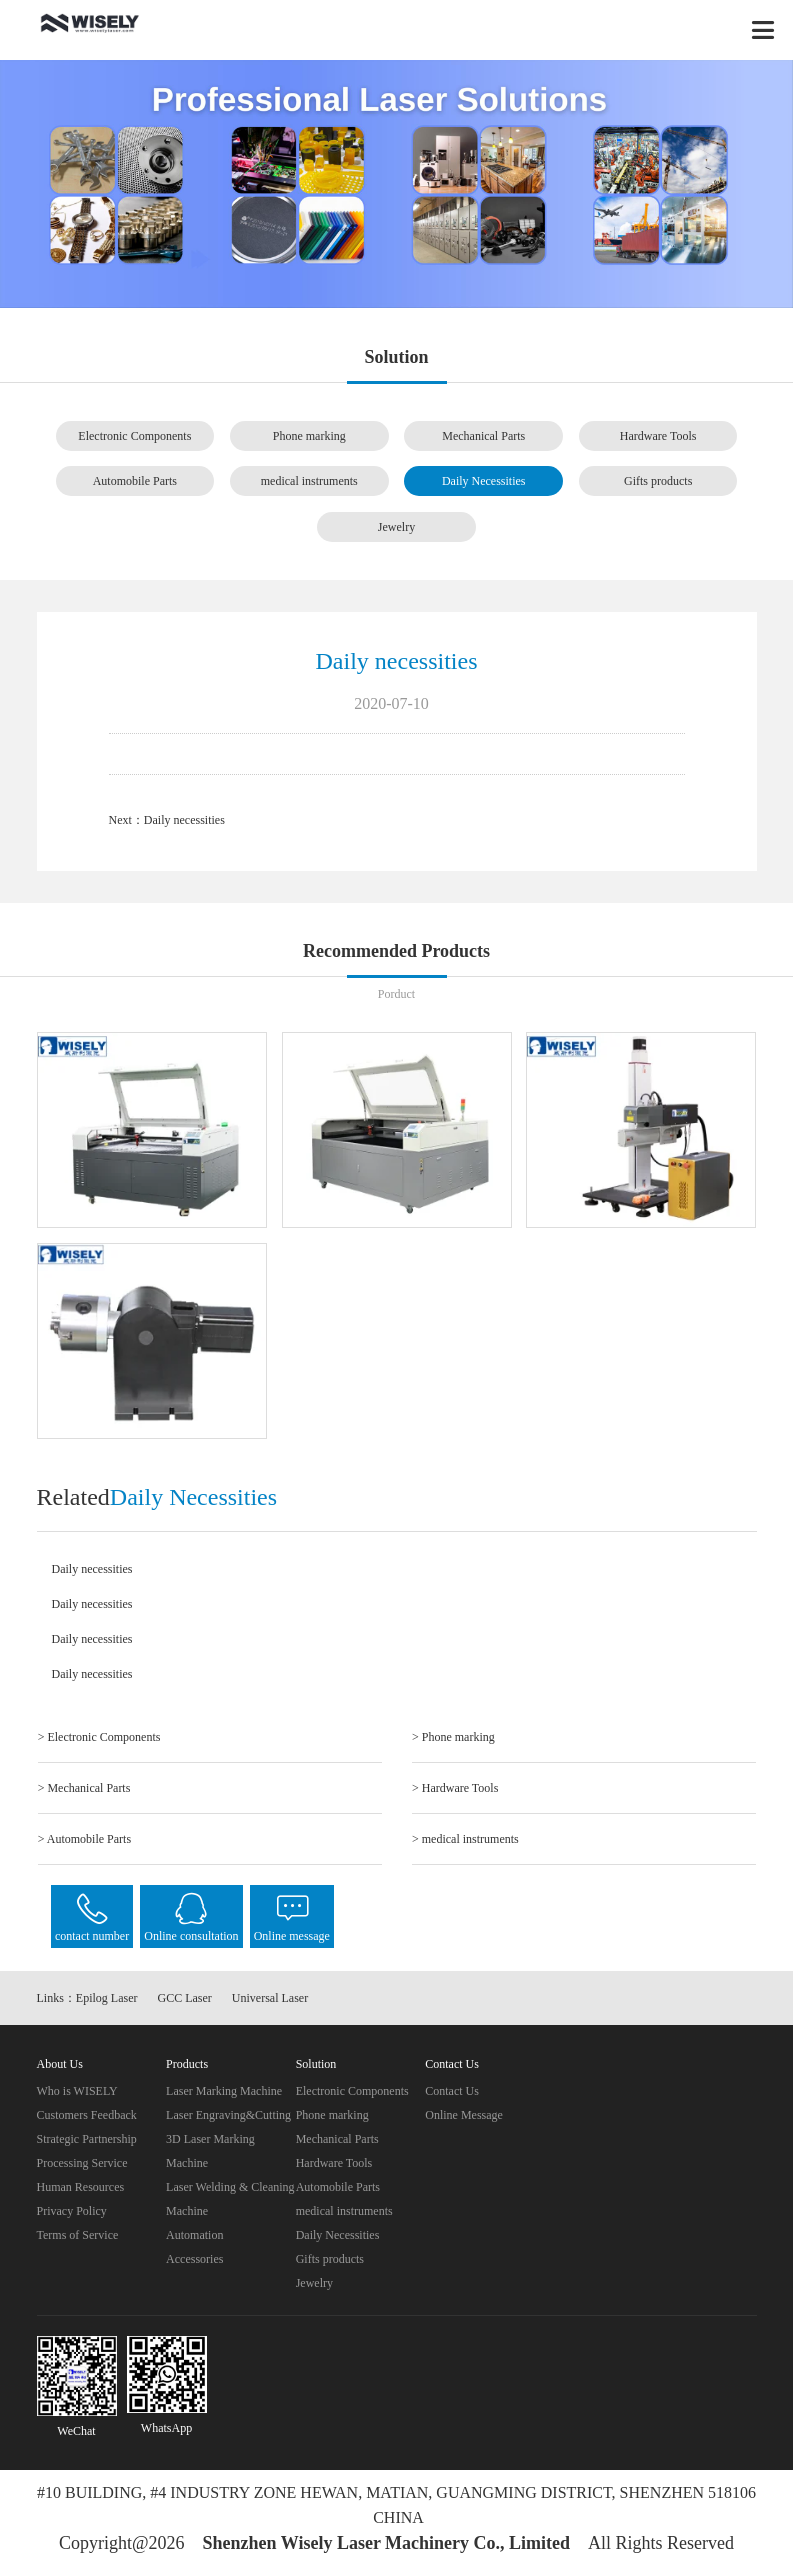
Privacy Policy (72, 2211)
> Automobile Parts (84, 1839)
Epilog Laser (107, 1998)
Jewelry (396, 527)
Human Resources (81, 2187)
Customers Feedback (87, 2115)
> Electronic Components (99, 1737)
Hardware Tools (658, 436)
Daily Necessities (484, 481)
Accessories (194, 2259)
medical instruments (309, 481)
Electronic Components (134, 436)
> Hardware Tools (455, 1788)
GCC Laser (185, 1998)
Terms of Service (78, 2235)
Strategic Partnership (87, 2139)
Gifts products (658, 481)
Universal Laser (270, 1998)
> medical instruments (465, 1839)
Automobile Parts (135, 481)
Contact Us (452, 2091)
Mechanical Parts (483, 436)
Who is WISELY (77, 2091)
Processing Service (82, 2163)
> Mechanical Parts (84, 1788)
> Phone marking (453, 1737)
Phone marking (309, 436)
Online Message (464, 2115)
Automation (194, 2235)
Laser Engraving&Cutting (228, 2115)
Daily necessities (184, 820)
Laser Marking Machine (224, 2091)
